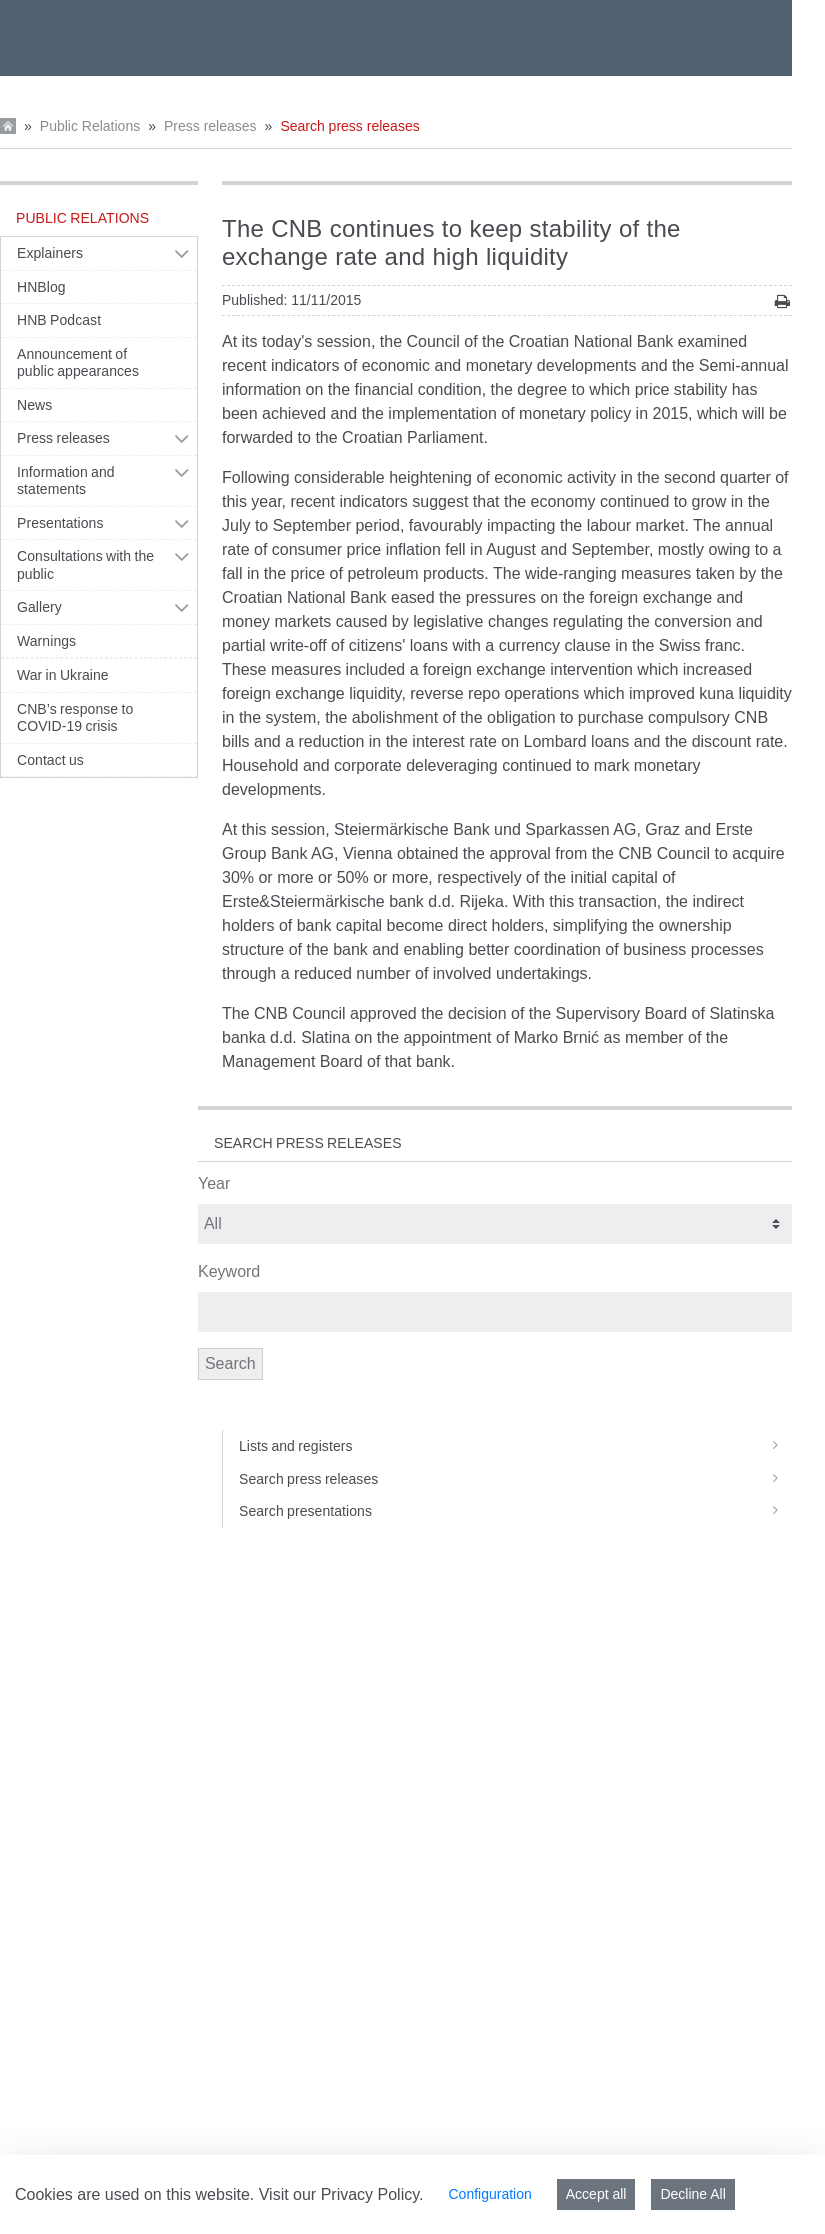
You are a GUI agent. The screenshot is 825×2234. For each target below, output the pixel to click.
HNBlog (41, 287)
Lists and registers (515, 1446)
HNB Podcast (59, 320)
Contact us (50, 760)
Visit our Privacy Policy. (341, 2194)
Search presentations (515, 1511)
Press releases (210, 126)
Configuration (489, 2194)
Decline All (692, 2194)
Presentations (60, 523)
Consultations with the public (85, 565)
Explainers (50, 253)
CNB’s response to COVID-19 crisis (75, 718)
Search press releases (349, 126)
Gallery (39, 607)
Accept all (596, 2194)
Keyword (229, 1271)
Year (214, 1183)
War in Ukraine (63, 675)
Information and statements (66, 481)
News (34, 405)
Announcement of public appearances (78, 363)
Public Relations (90, 126)
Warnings (46, 641)
